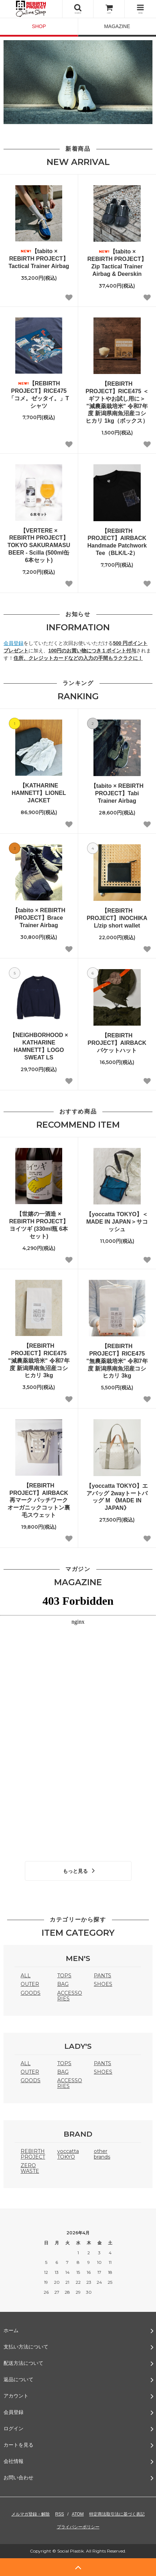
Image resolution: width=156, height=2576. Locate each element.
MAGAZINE (117, 26)
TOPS (64, 1975)
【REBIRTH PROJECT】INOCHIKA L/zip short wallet (117, 918)
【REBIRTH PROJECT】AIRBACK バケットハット (117, 1042)
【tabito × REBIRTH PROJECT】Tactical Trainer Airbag (39, 258)
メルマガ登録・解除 (30, 2514)
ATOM (78, 2514)
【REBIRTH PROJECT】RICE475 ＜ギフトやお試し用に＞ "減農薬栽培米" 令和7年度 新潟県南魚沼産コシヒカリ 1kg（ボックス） (117, 402)
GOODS (31, 1993)
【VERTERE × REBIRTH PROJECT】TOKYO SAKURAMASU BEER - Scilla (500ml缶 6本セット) (38, 545)
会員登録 (13, 643)
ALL (26, 1975)
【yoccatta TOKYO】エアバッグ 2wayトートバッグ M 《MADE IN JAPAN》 (117, 1497)
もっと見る (80, 1871)
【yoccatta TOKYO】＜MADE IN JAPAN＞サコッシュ (117, 1221)
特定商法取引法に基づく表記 (117, 2514)
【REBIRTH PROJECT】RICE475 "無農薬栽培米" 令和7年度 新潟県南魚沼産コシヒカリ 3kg (117, 1361)
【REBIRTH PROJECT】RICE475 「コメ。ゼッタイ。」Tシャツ (39, 394)
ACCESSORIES (69, 1996)
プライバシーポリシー (78, 2526)
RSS (59, 2514)
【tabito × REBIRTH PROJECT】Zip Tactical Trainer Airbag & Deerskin (117, 262)
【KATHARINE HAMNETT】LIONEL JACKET (39, 792)
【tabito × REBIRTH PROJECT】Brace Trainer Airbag (38, 917)
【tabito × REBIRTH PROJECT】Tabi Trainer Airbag (117, 793)
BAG (63, 1984)
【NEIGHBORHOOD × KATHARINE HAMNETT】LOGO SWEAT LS (39, 1046)
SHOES (103, 1984)
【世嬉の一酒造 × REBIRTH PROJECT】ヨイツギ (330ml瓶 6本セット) (39, 1225)
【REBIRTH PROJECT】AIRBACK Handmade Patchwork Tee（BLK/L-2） (117, 542)
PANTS (102, 1975)
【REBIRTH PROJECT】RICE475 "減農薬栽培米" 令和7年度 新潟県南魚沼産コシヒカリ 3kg (39, 1360)
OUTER (30, 1984)
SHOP (39, 26)
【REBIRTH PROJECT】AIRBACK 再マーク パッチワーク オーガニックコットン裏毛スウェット (38, 1500)
